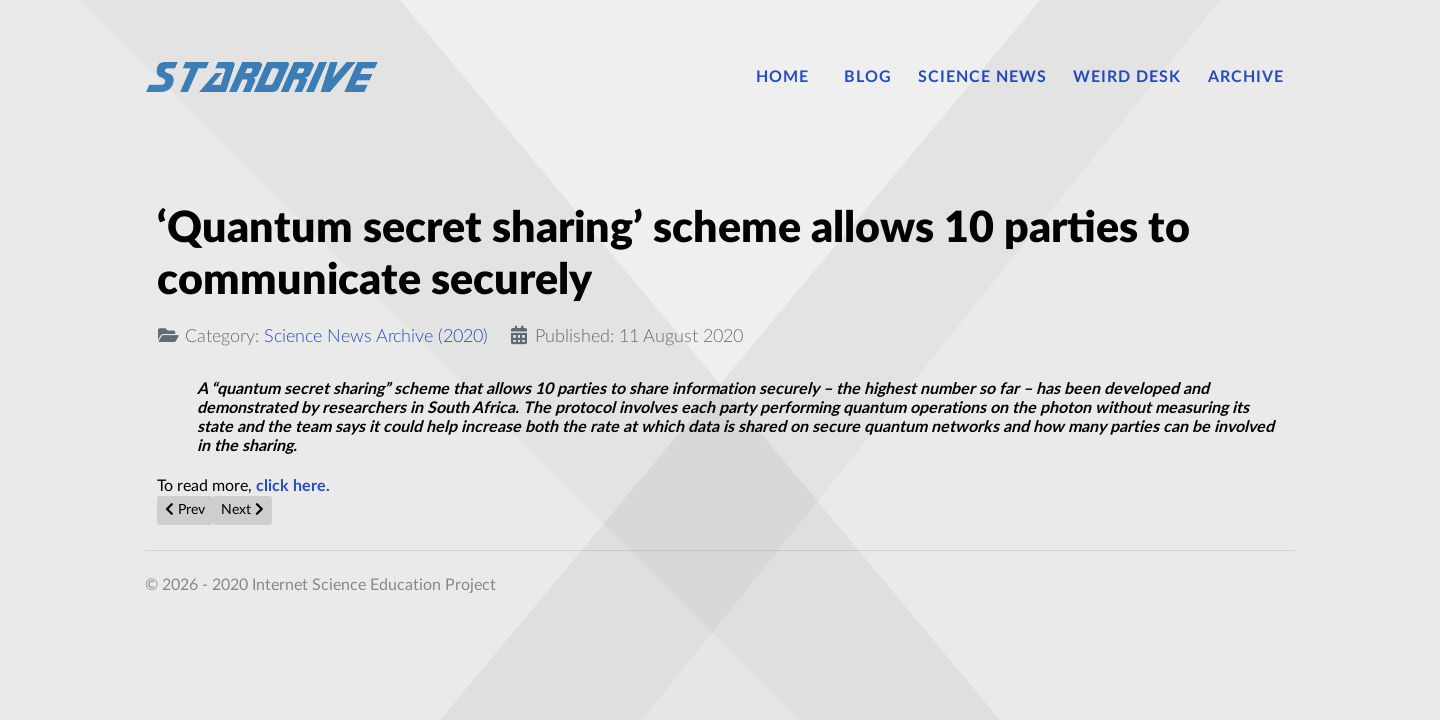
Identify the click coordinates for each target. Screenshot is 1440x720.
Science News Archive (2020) (376, 336)
